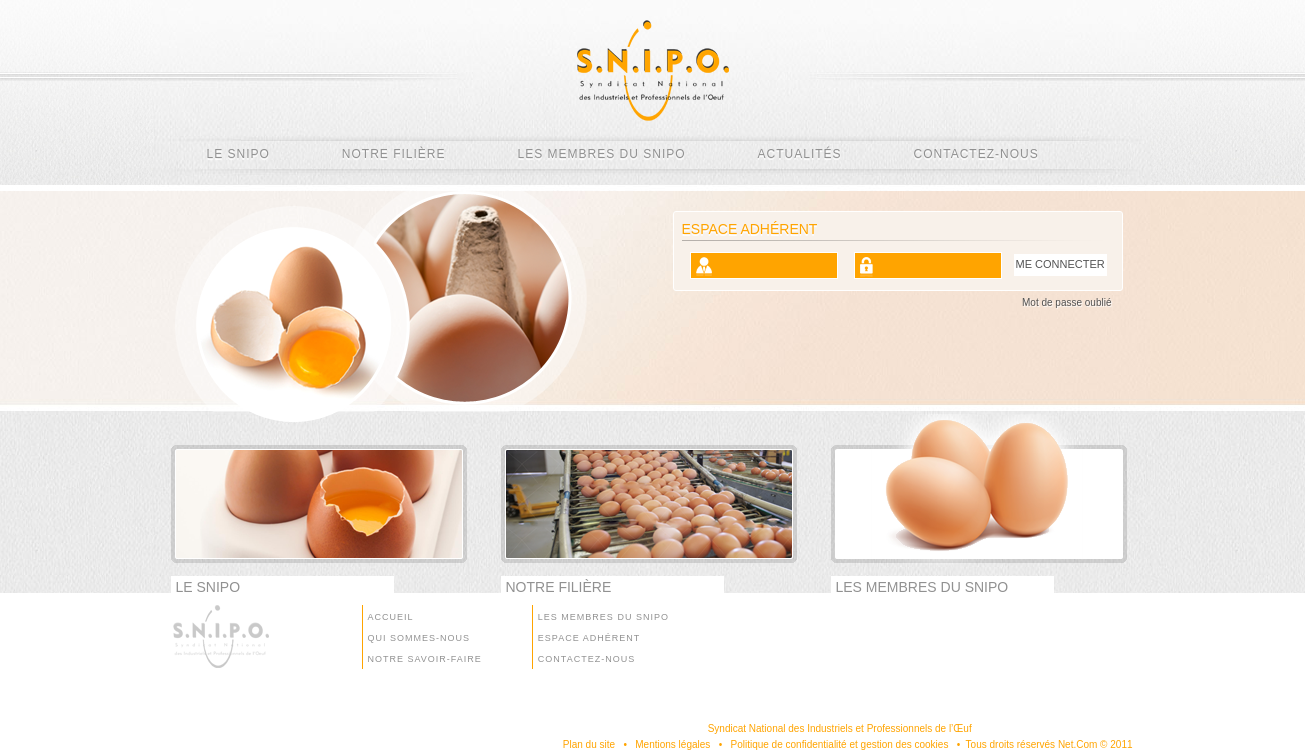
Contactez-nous (976, 154)
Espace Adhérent (589, 638)
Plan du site (589, 744)
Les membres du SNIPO (602, 154)
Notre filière (394, 154)
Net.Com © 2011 (1095, 744)
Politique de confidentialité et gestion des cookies (839, 744)
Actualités (800, 154)
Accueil (391, 617)
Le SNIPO (238, 154)
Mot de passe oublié (1067, 302)
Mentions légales (672, 744)
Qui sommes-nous (419, 638)
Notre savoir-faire (425, 659)
